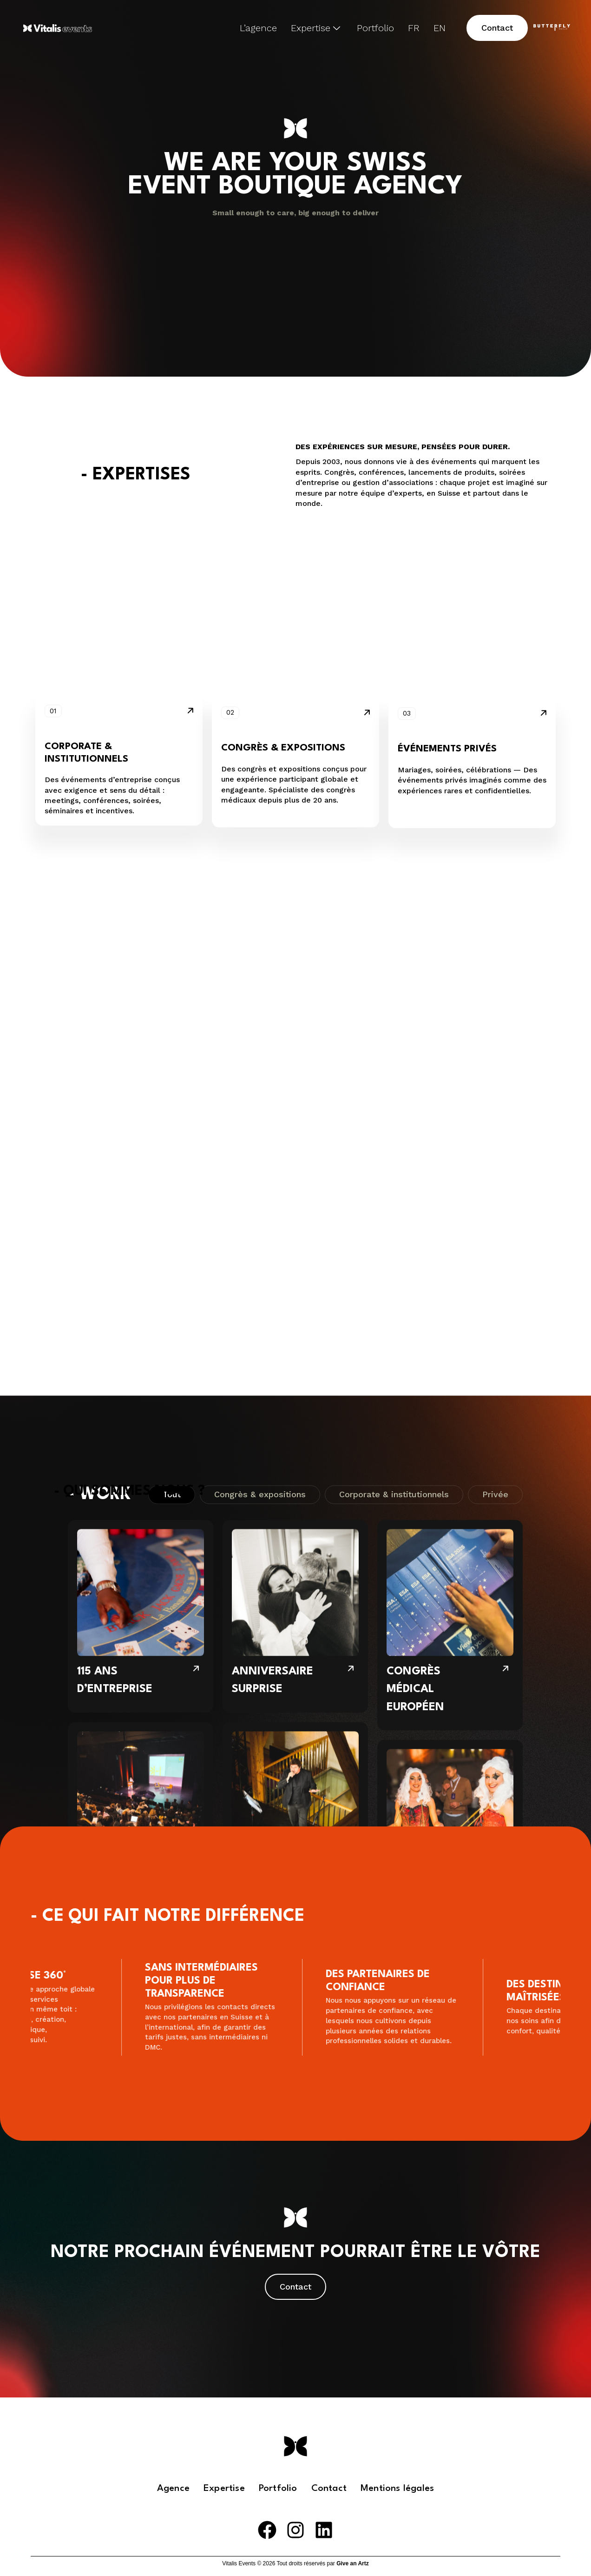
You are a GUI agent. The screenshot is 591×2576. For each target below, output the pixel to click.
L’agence (258, 27)
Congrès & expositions (260, 882)
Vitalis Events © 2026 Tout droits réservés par (295, 2563)
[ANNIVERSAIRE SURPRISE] (295, 1003)
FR (414, 27)
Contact (329, 2488)
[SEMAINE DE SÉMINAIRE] (450, 1223)
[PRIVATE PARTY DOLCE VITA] (295, 1205)
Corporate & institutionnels (394, 882)
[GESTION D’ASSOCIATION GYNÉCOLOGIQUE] (140, 1214)
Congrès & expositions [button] (283, 620)
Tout (172, 882)
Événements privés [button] (447, 625)
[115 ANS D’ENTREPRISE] (140, 1003)
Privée (495, 882)
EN (439, 27)
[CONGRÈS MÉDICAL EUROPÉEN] (450, 1012)
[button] (497, 28)
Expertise (315, 27)
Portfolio (375, 27)
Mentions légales (397, 2488)
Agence (173, 2488)
